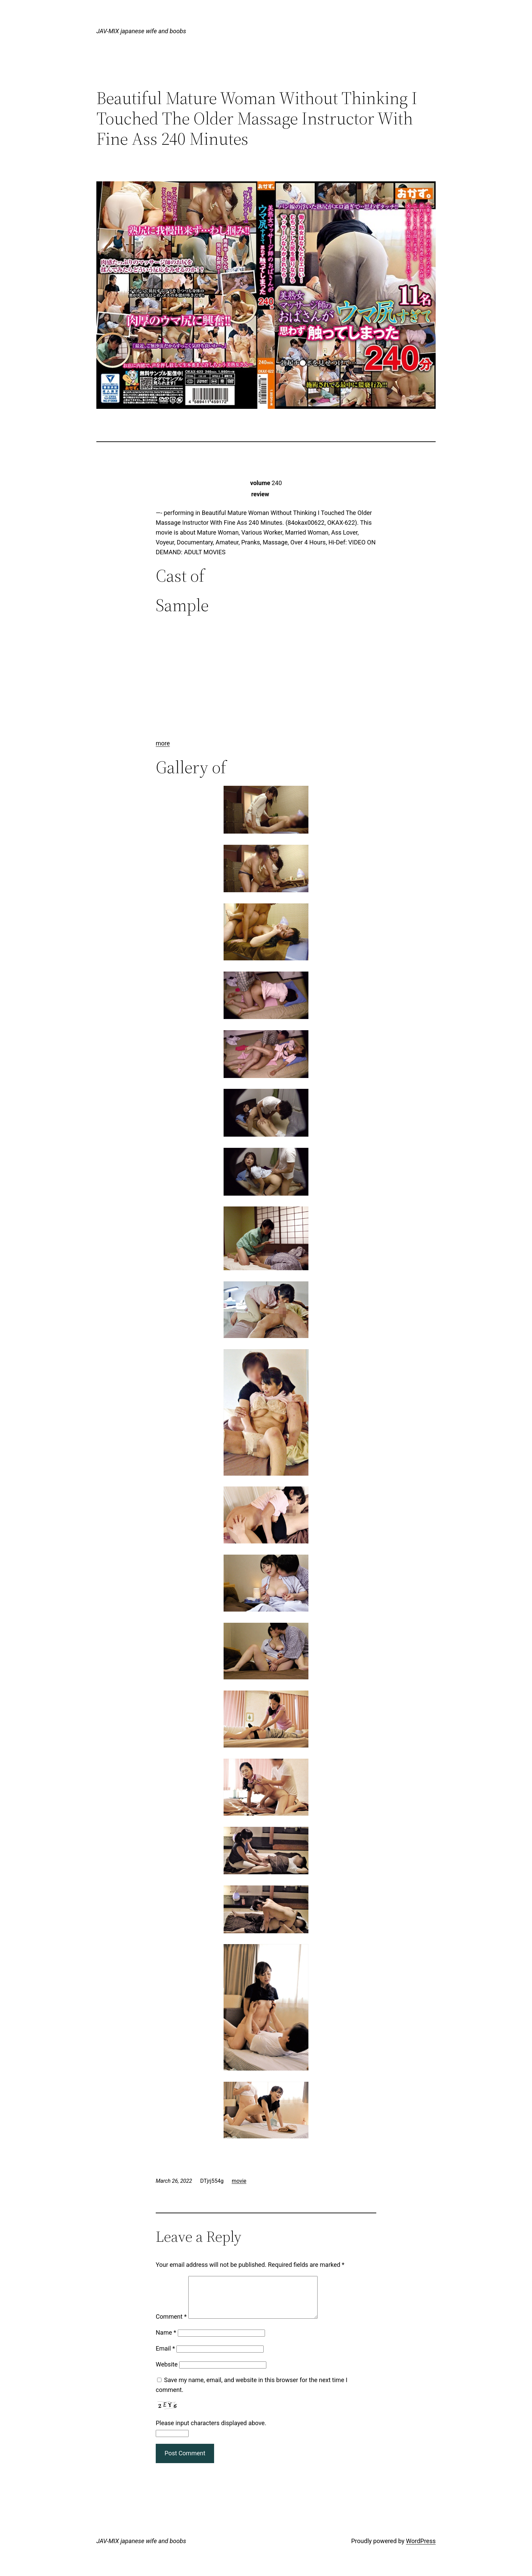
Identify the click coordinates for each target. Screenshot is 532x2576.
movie (239, 2181)
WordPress (421, 2549)
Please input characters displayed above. (211, 2431)
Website (166, 2372)
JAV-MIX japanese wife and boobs (141, 31)
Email (165, 2356)
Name (166, 2340)
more (163, 743)
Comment (171, 2324)
